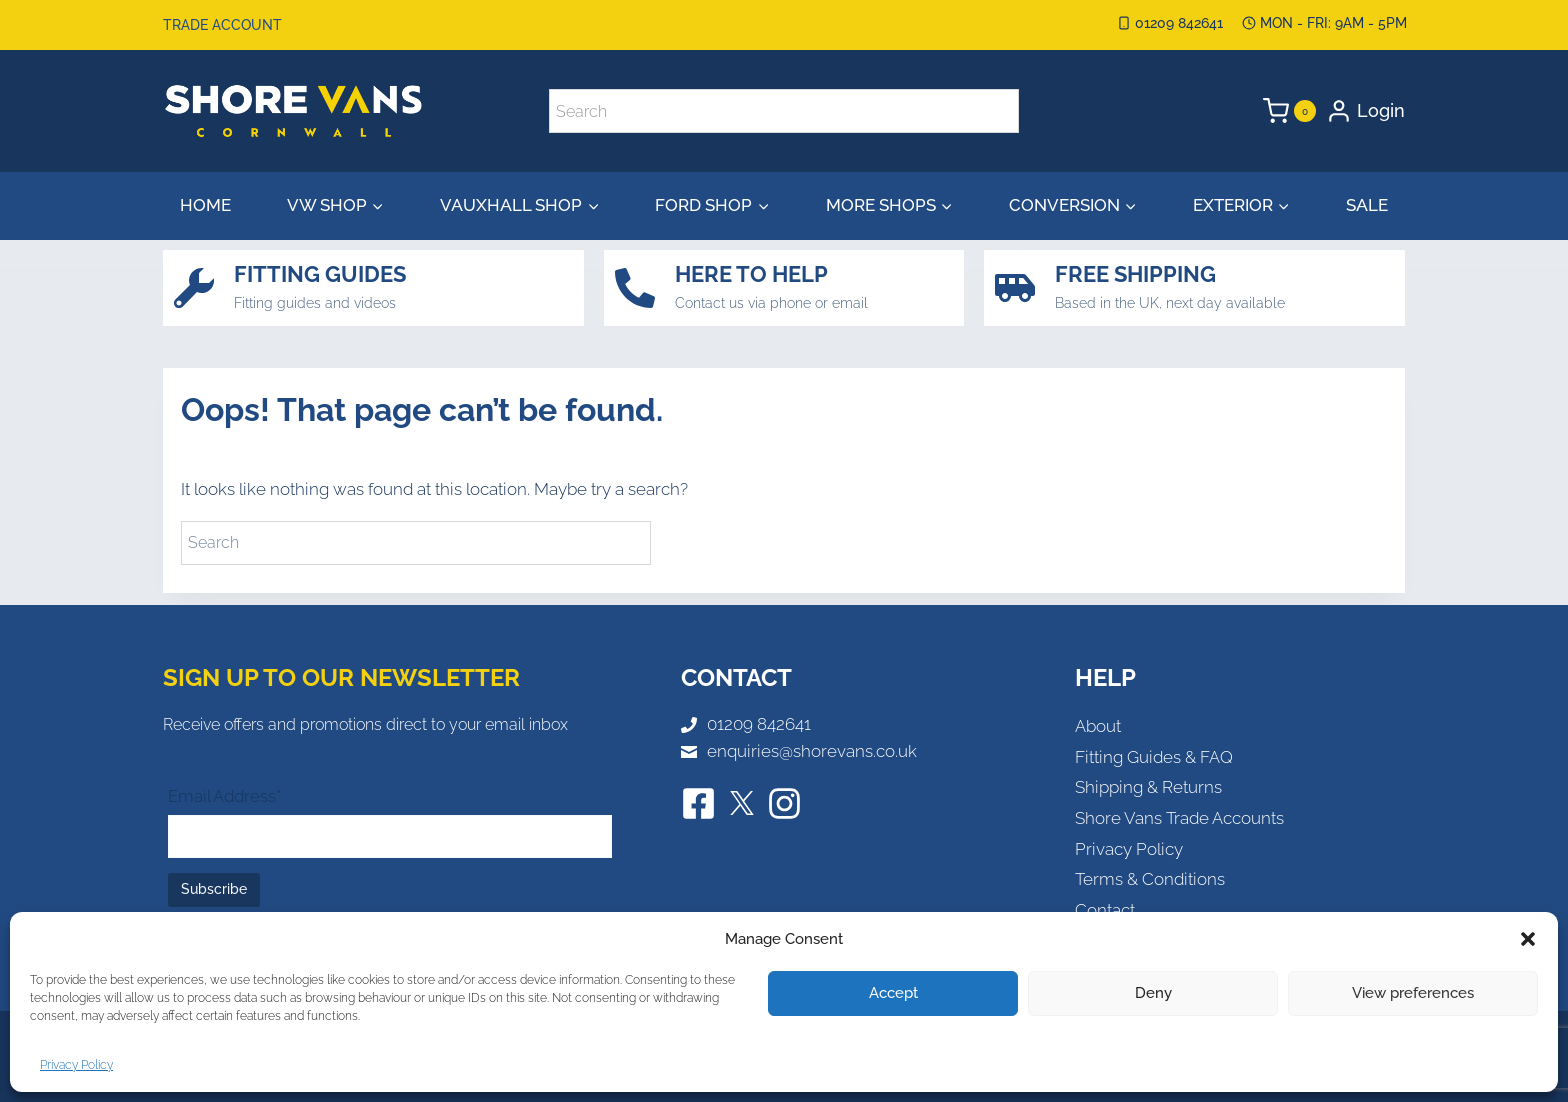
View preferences (1413, 993)
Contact (1105, 910)
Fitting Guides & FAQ (1154, 757)
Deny (1153, 993)
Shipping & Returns (1148, 787)
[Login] (1365, 111)
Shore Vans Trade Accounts (1179, 818)
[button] (1528, 939)
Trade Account (222, 25)
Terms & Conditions (1150, 879)
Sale (1367, 205)
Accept (893, 993)
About (1098, 726)
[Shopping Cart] (1289, 111)
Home (205, 205)
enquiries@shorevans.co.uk (812, 751)
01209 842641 (759, 724)
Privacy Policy (76, 1065)
